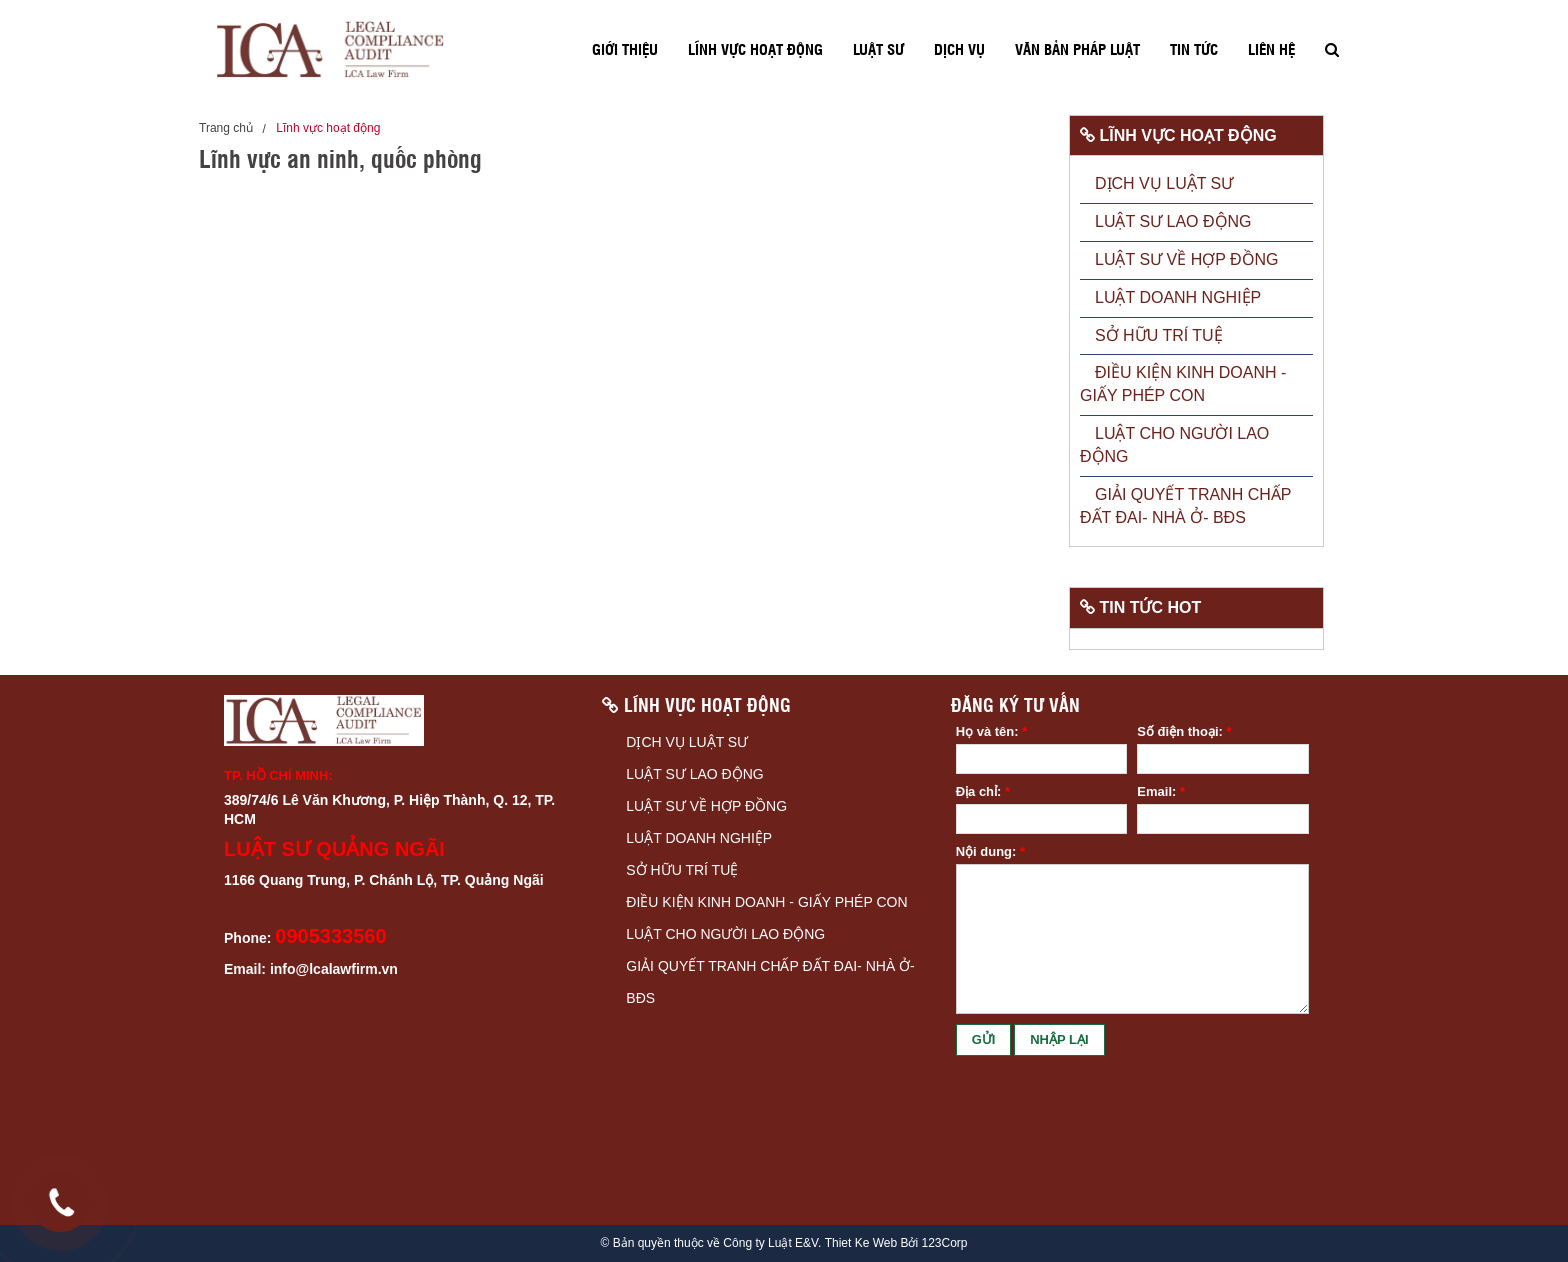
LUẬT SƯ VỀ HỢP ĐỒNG (706, 806)
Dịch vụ (959, 49)
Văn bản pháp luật (1077, 49)
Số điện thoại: (1184, 731)
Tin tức (1194, 49)
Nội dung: (990, 851)
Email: (1161, 791)
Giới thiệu (625, 49)
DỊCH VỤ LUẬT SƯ (687, 742)
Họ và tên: (992, 731)
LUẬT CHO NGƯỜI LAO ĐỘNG (725, 934)
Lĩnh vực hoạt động (755, 49)
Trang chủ (226, 128)
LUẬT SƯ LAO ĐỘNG (694, 774)
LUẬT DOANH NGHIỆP (699, 838)
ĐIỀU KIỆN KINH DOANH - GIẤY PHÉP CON (766, 902)
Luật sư (878, 49)
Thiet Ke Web (861, 1243)
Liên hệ (1271, 49)
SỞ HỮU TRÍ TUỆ (682, 870)
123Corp (944, 1243)
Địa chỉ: (983, 791)
